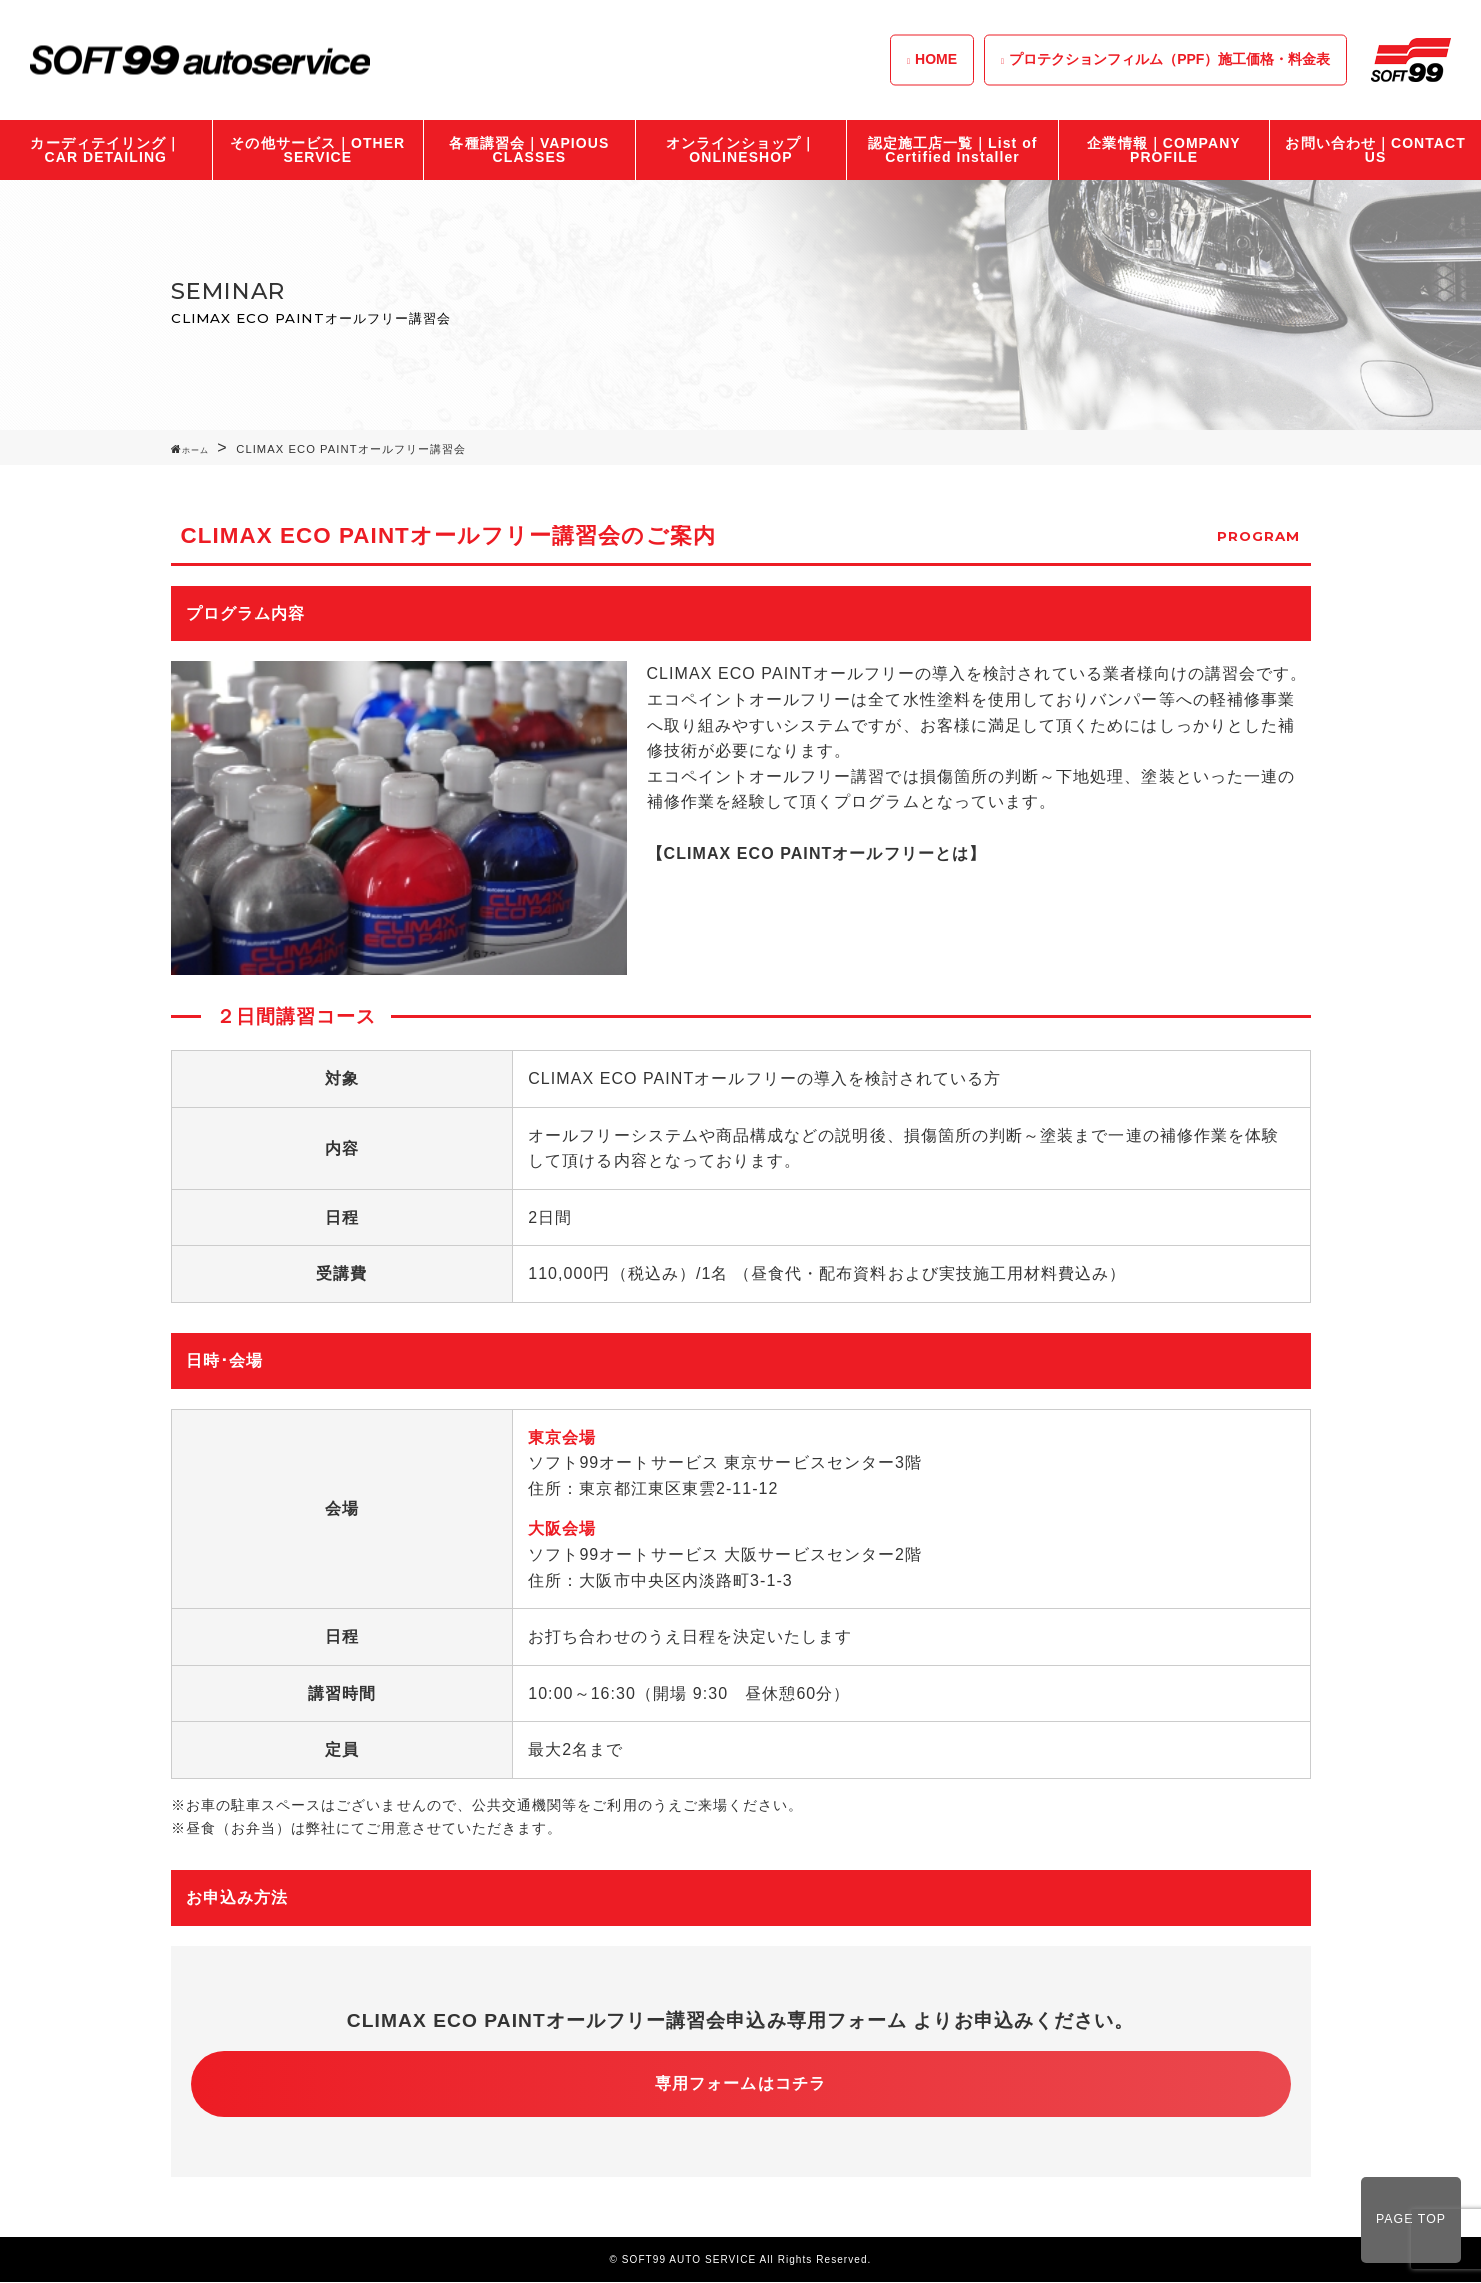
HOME (936, 59)
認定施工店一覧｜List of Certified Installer (953, 150)
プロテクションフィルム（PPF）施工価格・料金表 (1169, 59)
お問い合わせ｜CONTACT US (1375, 150)
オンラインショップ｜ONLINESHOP (741, 150)
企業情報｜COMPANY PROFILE (1163, 150)
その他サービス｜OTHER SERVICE (317, 150)
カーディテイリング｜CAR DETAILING (105, 150)
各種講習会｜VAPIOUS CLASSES (529, 150)
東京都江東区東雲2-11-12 (678, 1488)
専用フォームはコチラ (740, 2083)
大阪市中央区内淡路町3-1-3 (685, 1580)
